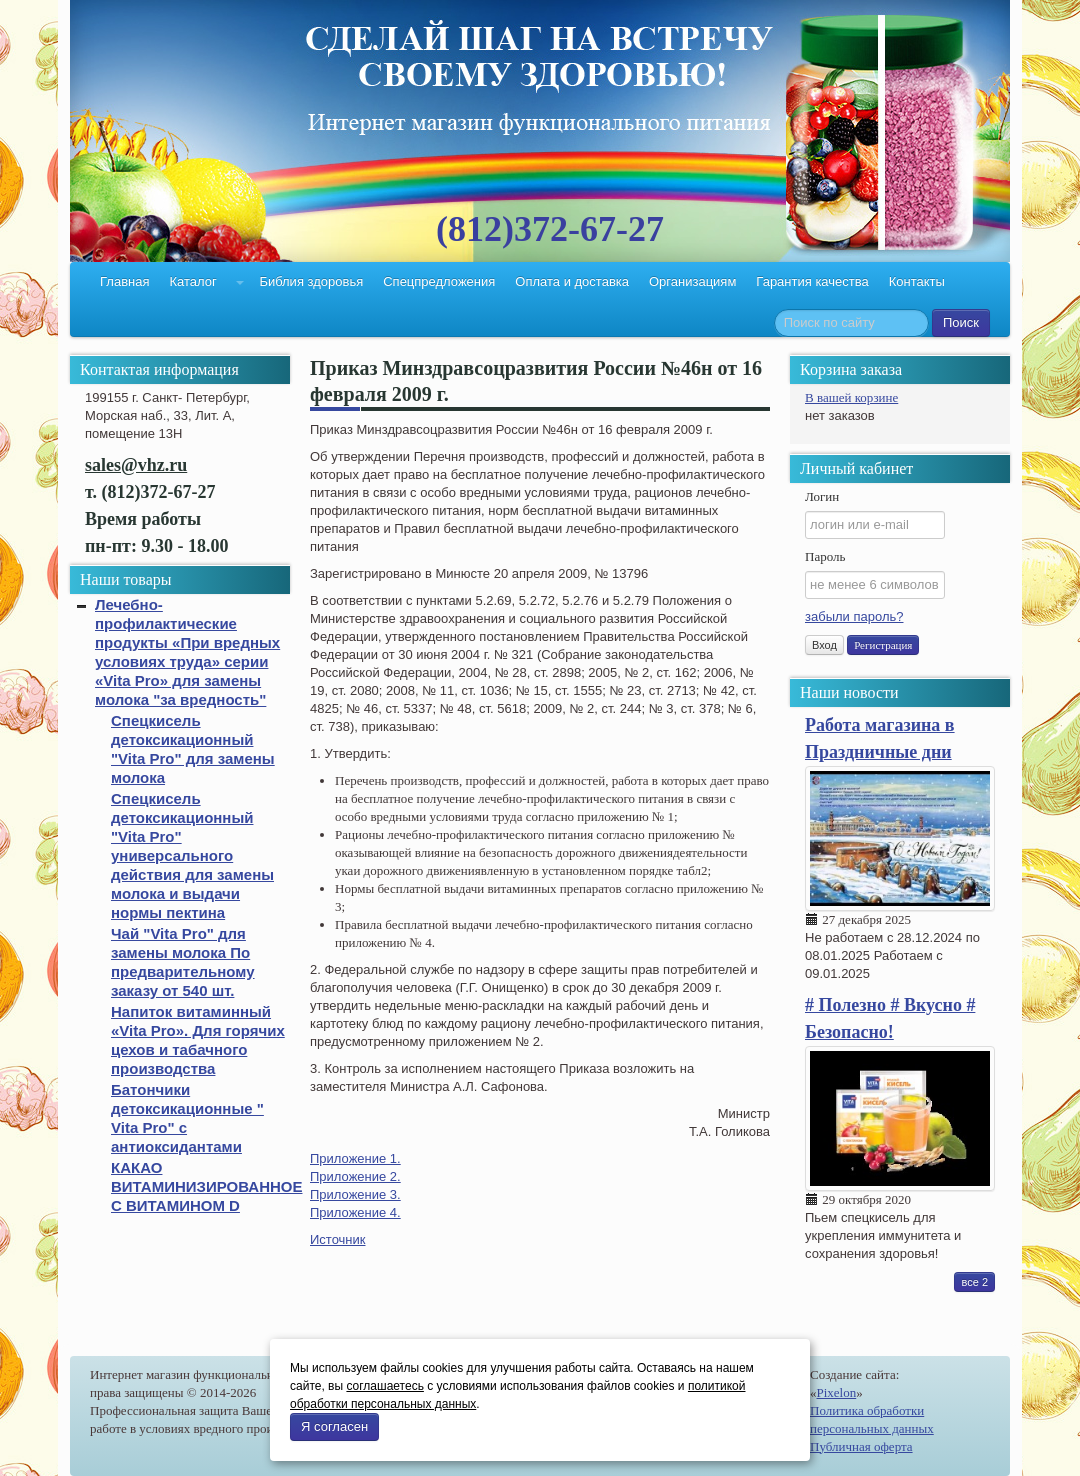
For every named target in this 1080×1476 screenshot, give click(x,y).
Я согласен (334, 1426)
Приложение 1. (355, 1158)
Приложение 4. (355, 1212)
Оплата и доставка (572, 281)
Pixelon (837, 1392)
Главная (124, 281)
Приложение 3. (355, 1194)
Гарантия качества (812, 281)
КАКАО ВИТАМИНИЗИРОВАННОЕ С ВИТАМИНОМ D (206, 1186)
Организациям (692, 281)
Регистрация (883, 645)
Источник (338, 1239)
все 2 (974, 1282)
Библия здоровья (311, 281)
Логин (822, 496)
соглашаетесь (384, 1386)
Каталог (192, 281)
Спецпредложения (439, 281)
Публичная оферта (861, 1446)
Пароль (825, 556)
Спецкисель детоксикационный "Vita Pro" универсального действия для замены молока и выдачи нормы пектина (192, 855)
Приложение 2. (355, 1176)
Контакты (917, 281)
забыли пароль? (854, 616)
